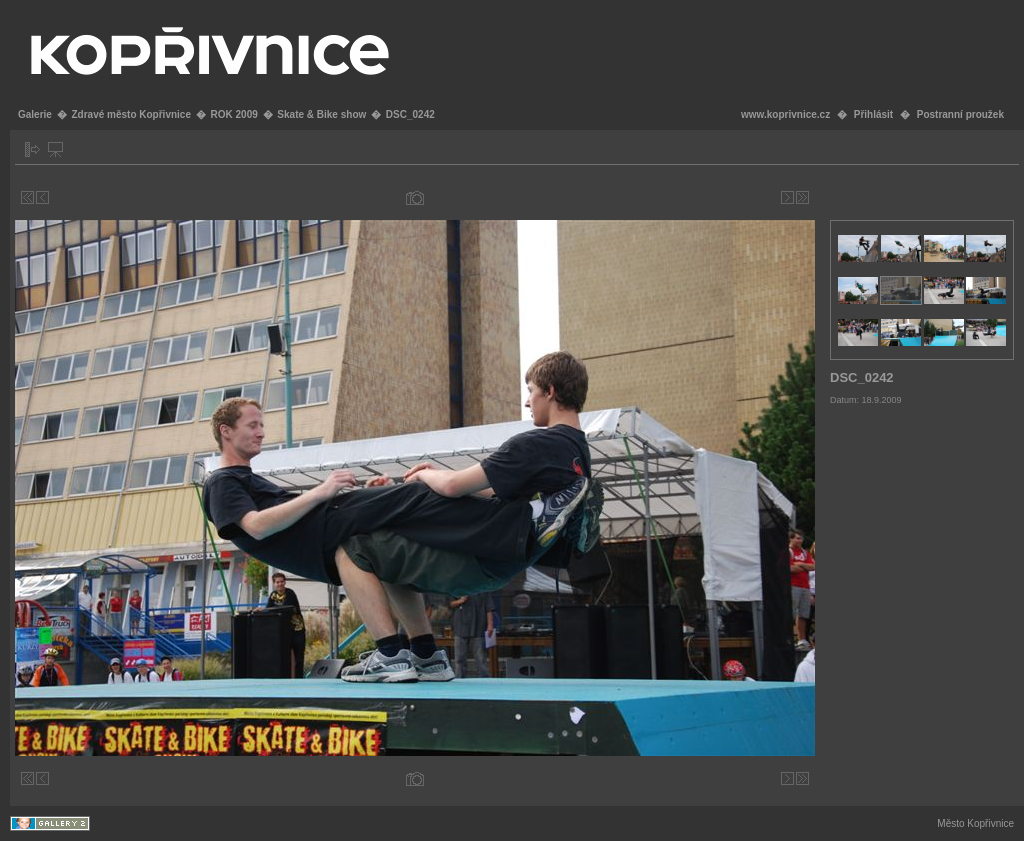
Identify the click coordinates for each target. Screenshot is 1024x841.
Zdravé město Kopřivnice (130, 114)
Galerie (35, 114)
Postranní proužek (960, 114)
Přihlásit (873, 114)
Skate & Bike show (321, 114)
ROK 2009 (234, 114)
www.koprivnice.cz (785, 114)
